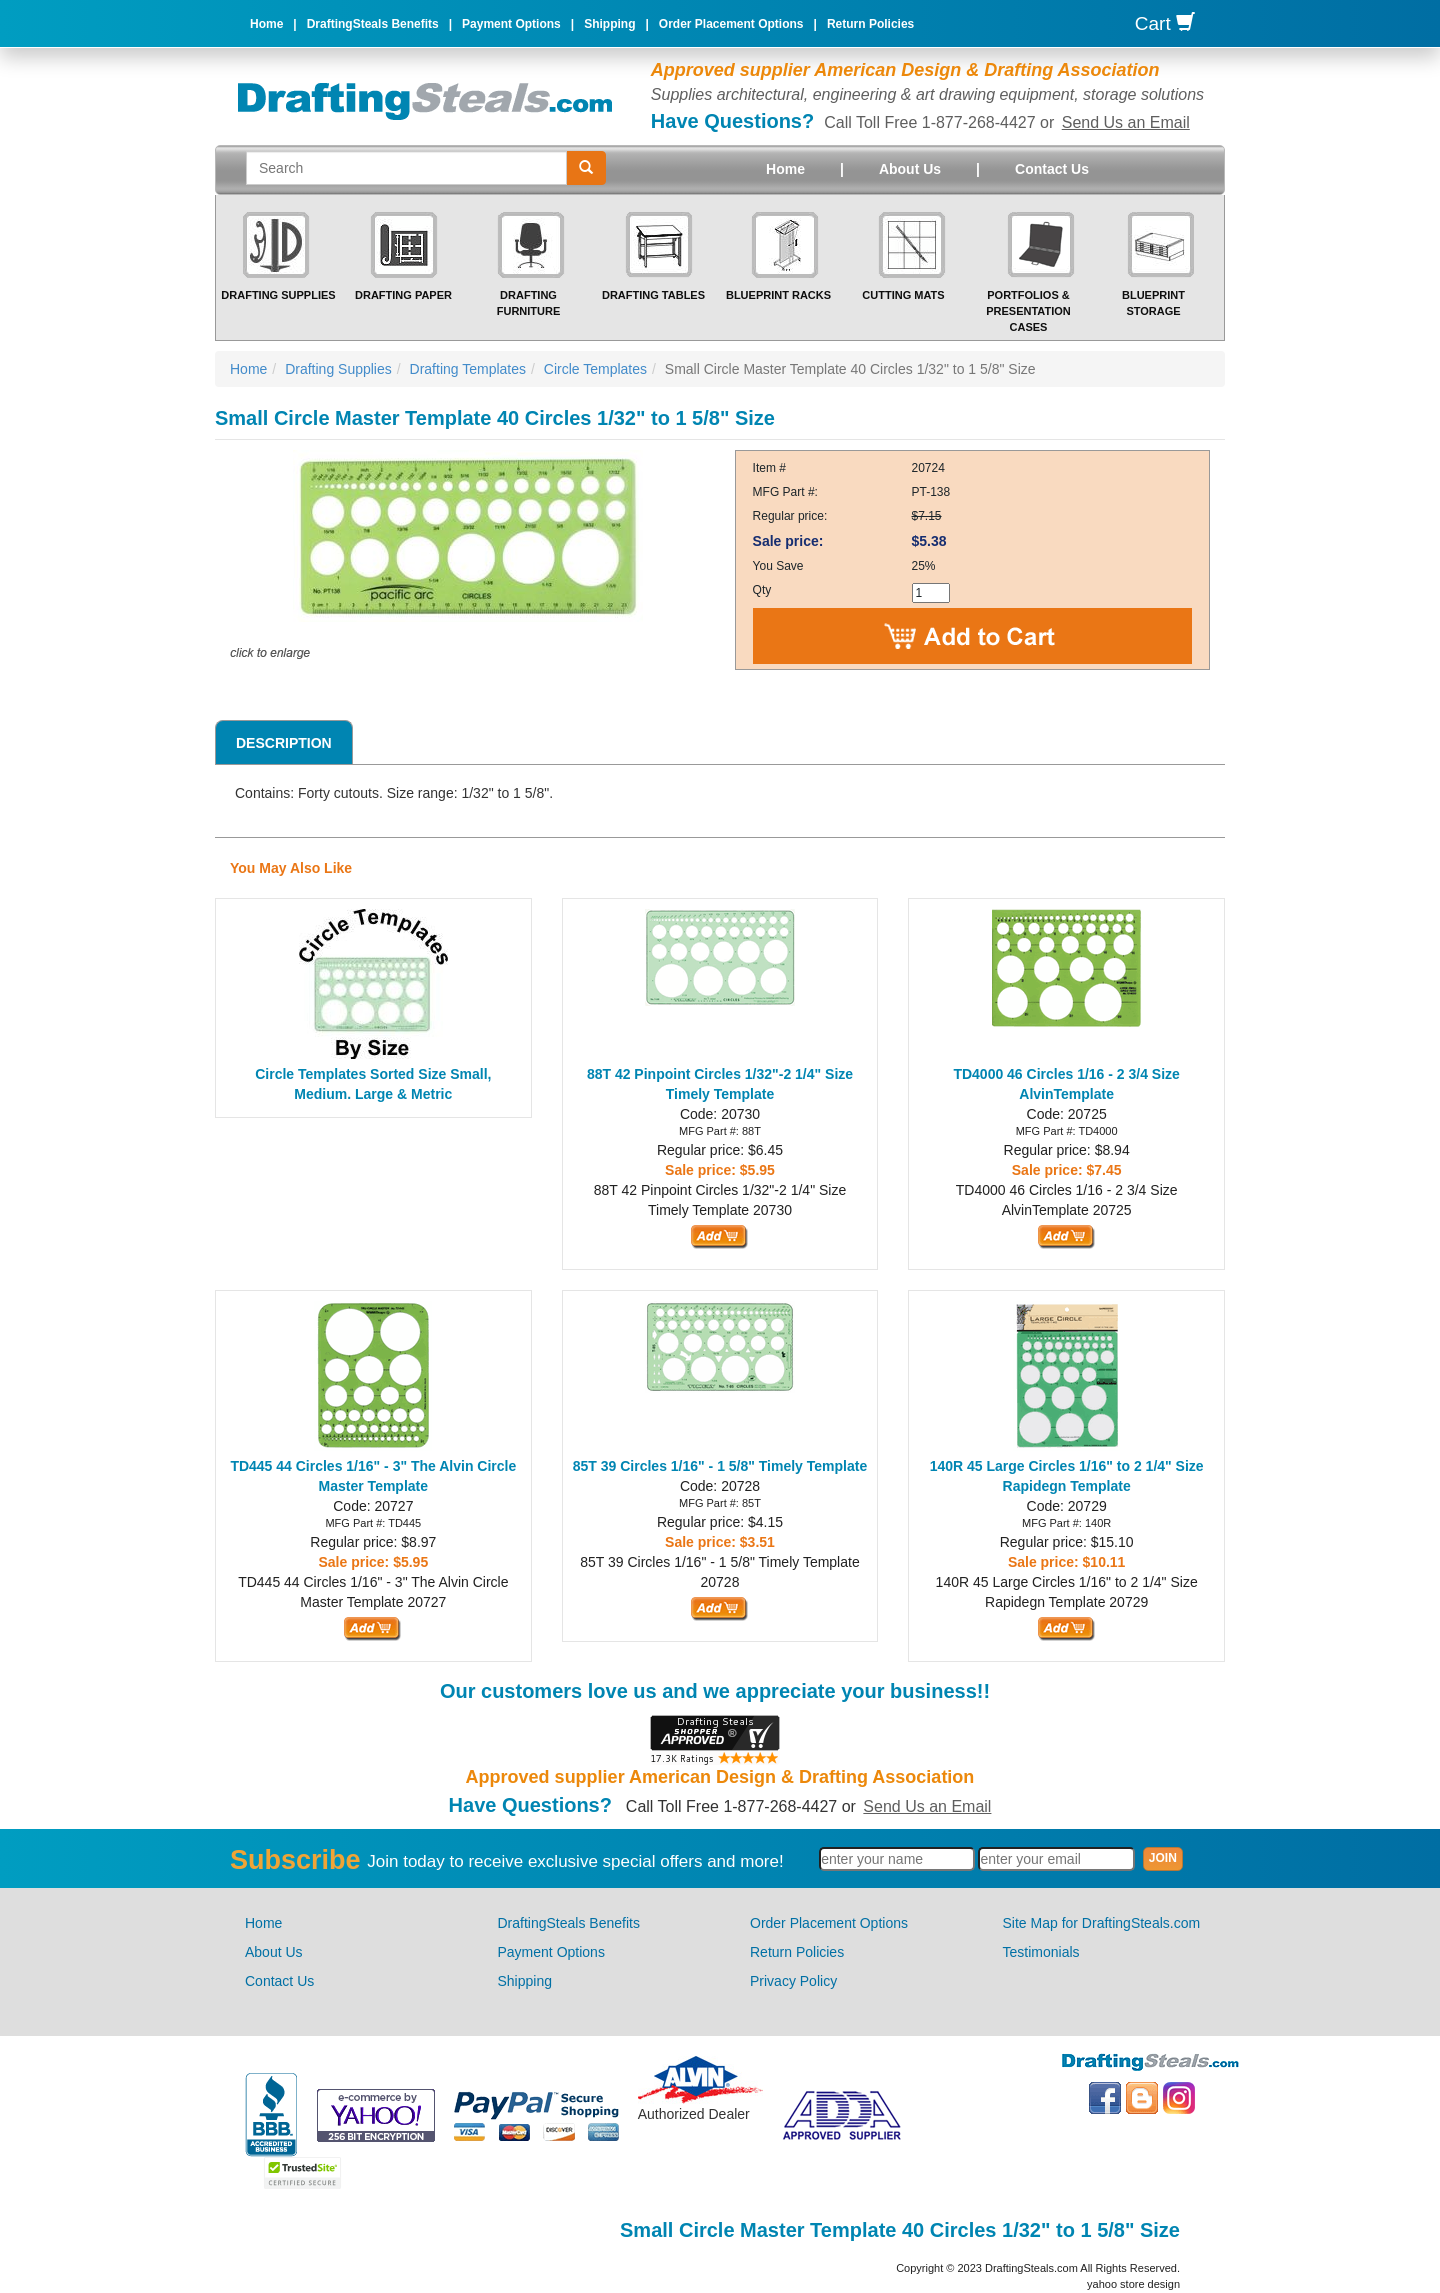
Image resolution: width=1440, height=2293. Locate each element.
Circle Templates (595, 369)
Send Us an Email (1126, 122)
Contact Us (1052, 169)
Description (284, 743)
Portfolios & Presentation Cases (1028, 310)
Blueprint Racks (778, 295)
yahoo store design (1133, 2284)
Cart (1165, 23)
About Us (910, 169)
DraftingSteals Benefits (373, 24)
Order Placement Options (731, 24)
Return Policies (870, 24)
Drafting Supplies (278, 295)
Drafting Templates (468, 369)
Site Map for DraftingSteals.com (1102, 1923)
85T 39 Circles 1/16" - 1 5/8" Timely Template (720, 1466)
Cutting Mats (903, 295)
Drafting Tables (653, 295)
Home (266, 24)
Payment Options (511, 24)
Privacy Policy (793, 1981)
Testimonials (1041, 1952)
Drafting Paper (403, 295)
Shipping (609, 24)
